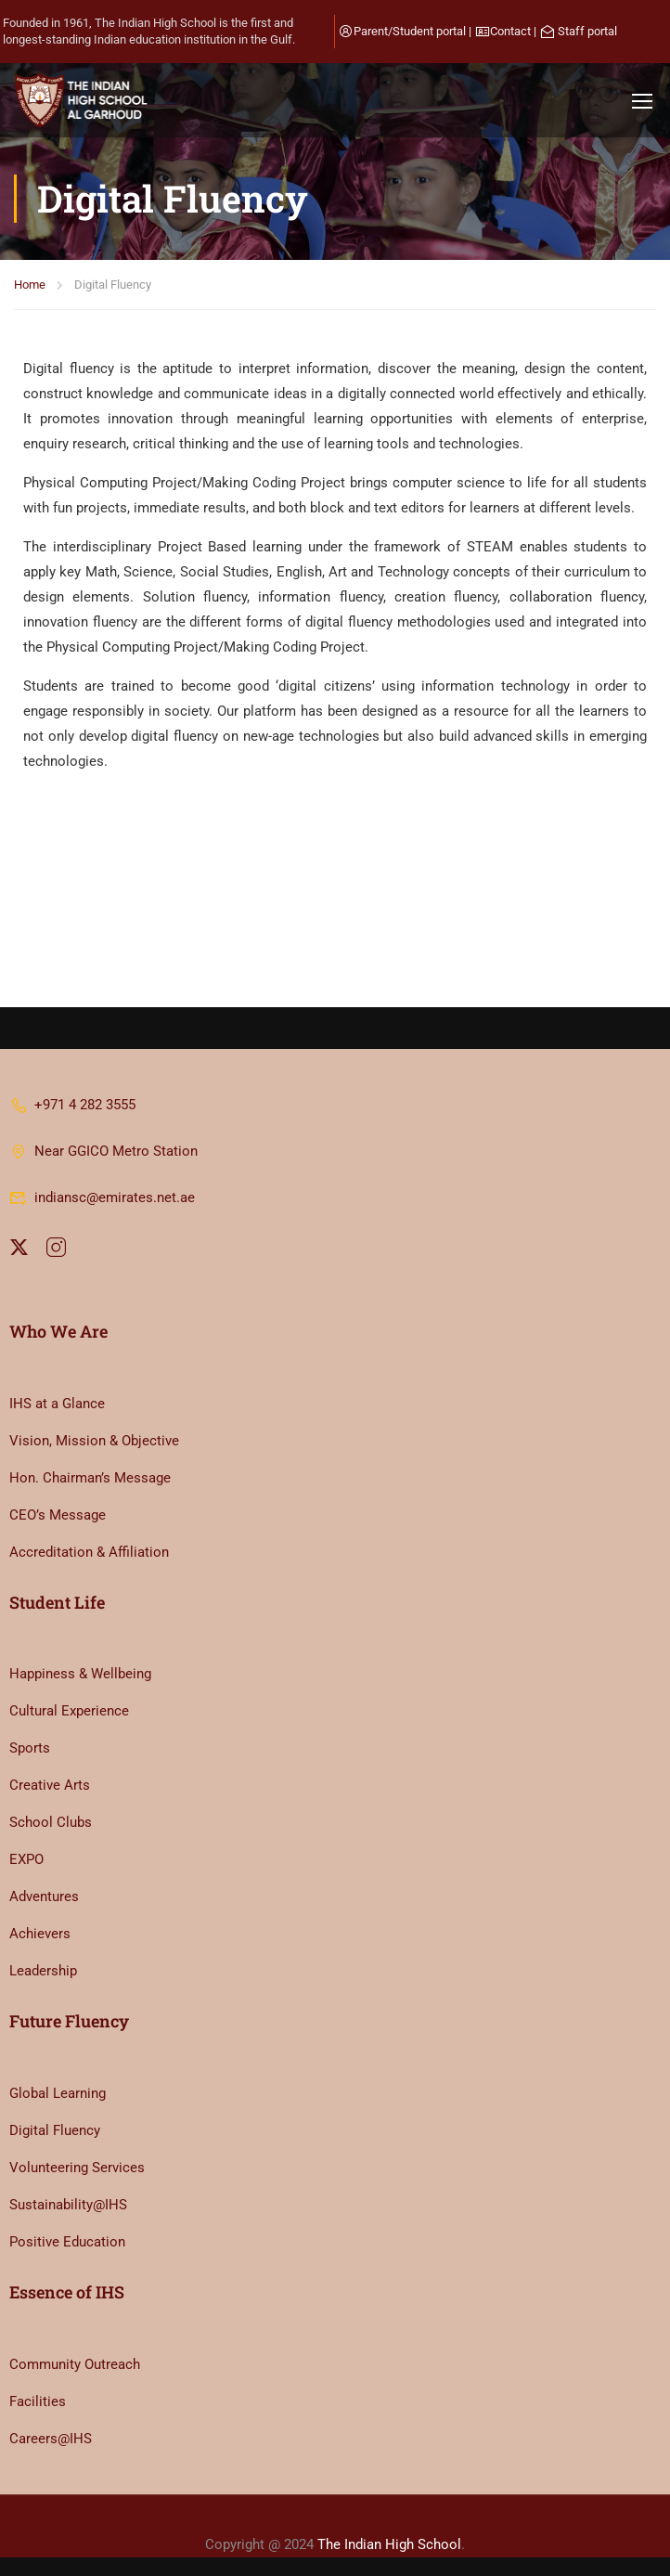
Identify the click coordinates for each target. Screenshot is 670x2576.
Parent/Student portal (410, 31)
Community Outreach (74, 2364)
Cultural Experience (69, 1710)
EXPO (26, 1859)
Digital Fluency (54, 2130)
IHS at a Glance (57, 1403)
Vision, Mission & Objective (94, 1440)
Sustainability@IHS (68, 2204)
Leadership (43, 1970)
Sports (29, 1748)
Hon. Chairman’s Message (90, 1477)
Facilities (37, 2401)
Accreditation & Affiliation (89, 1552)
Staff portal (587, 31)
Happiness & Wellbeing (80, 1673)
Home (29, 284)
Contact (510, 31)
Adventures (44, 1896)
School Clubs (50, 1822)
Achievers (40, 1933)
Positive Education (67, 2241)
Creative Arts (49, 1785)
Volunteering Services (77, 2167)
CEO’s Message (57, 1515)
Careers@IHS (50, 2438)
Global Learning (57, 2093)
